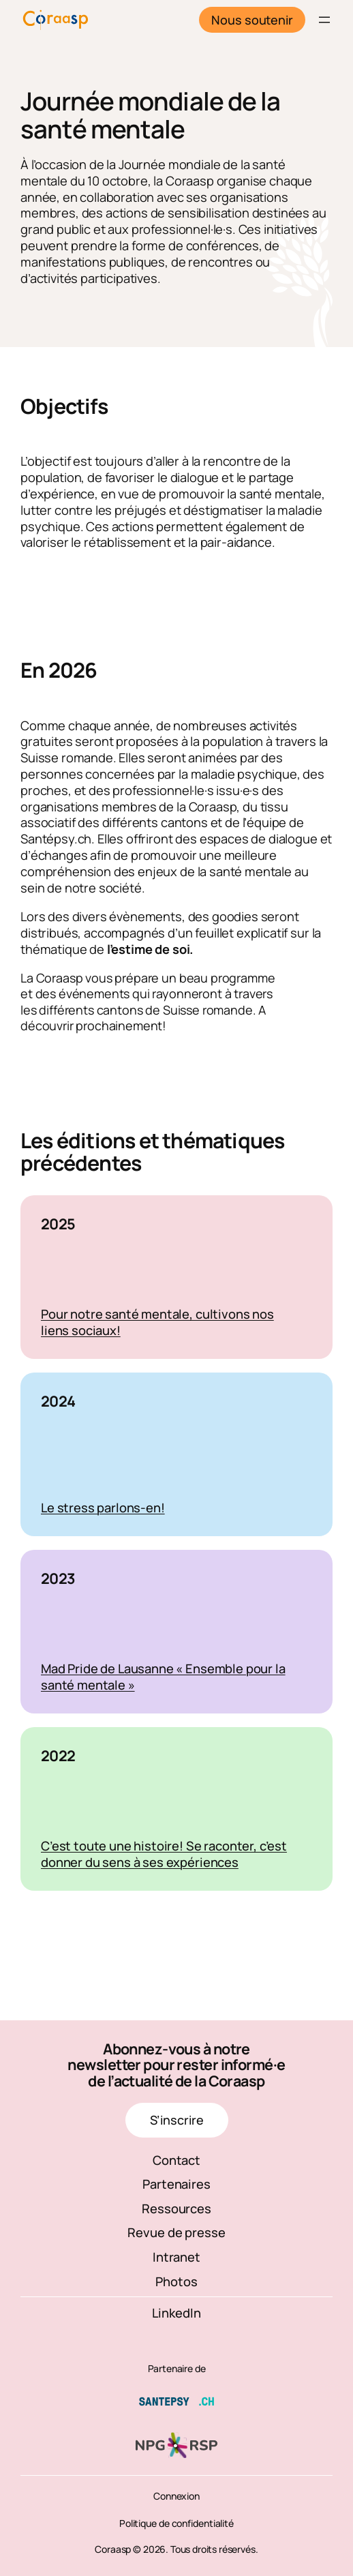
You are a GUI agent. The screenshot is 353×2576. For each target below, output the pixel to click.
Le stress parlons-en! (103, 1507)
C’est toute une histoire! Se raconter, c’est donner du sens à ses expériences (164, 1853)
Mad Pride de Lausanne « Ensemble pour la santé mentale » (163, 1676)
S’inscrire (177, 2120)
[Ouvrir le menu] (324, 20)
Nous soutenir (252, 20)
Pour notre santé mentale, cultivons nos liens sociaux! (157, 1321)
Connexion (176, 2495)
